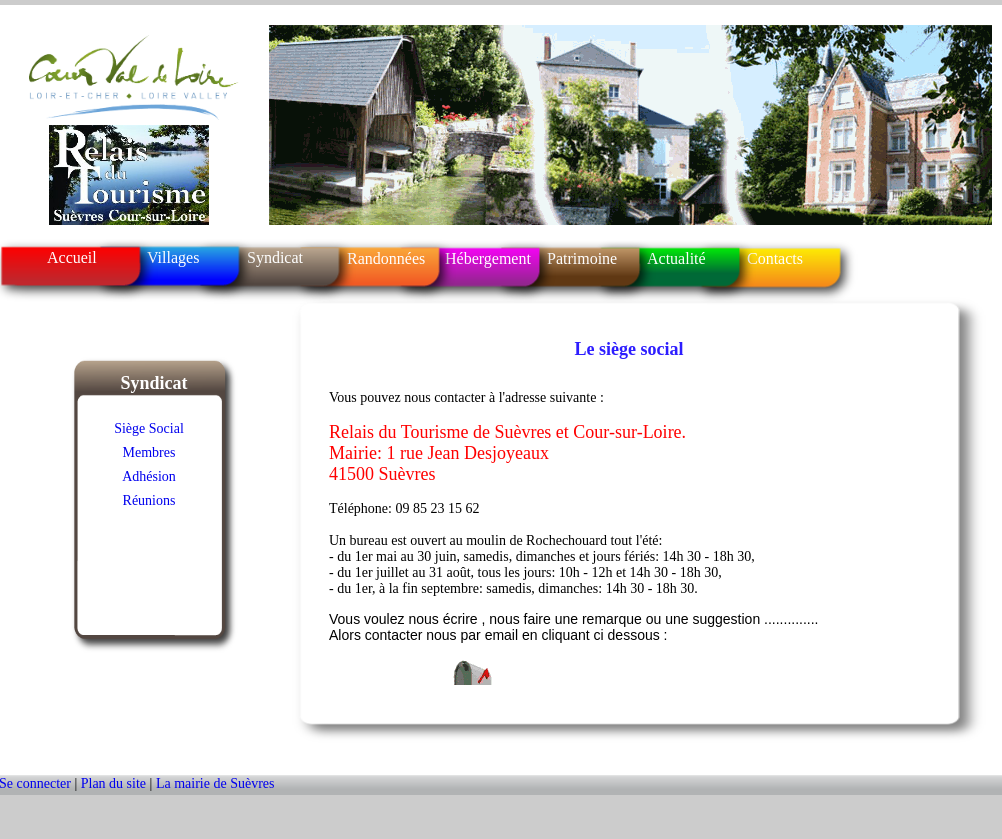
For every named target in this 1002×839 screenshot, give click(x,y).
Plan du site (115, 783)
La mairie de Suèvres (215, 783)
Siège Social (149, 428)
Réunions (149, 500)
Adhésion (149, 476)
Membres (149, 452)
